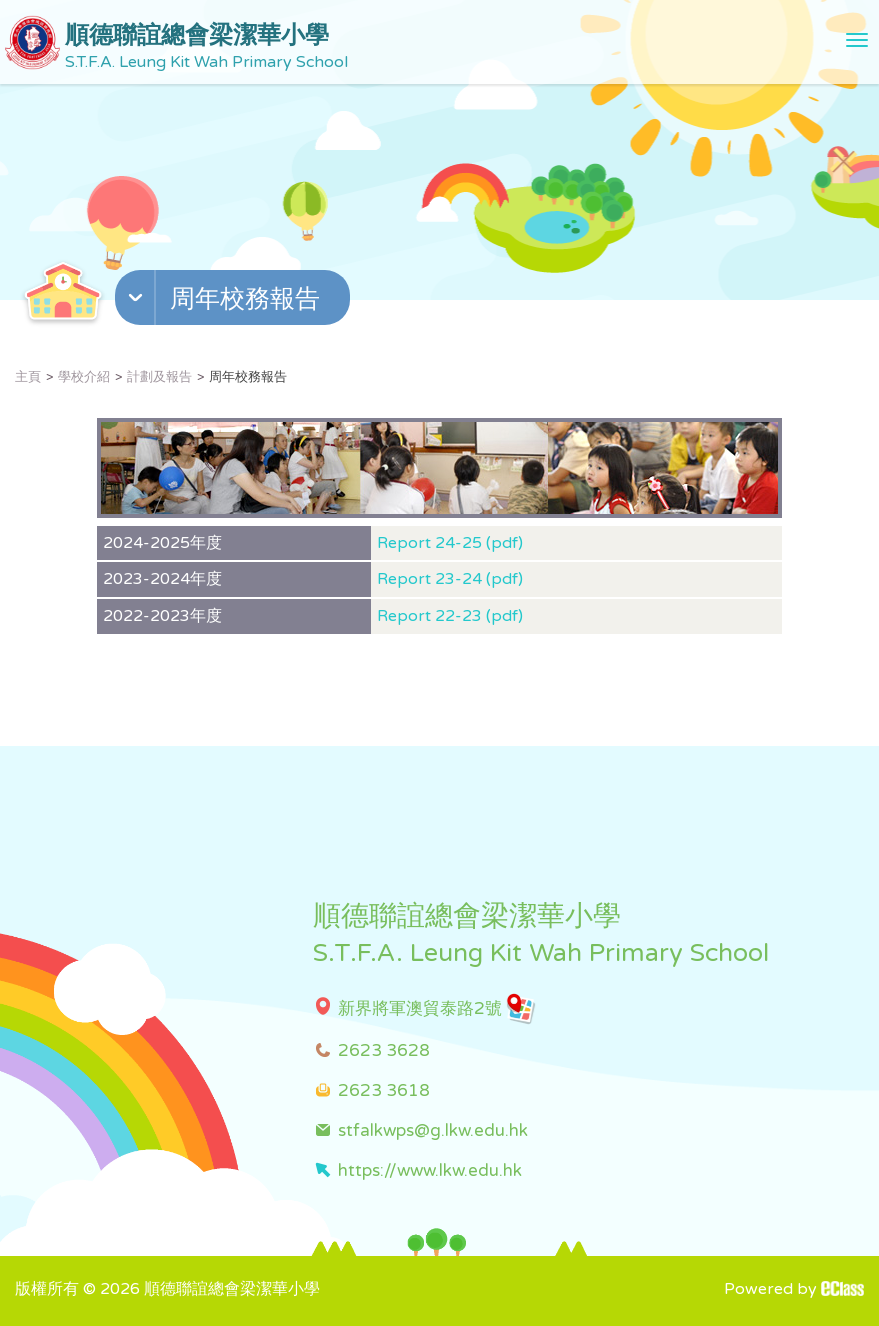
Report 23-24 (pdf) (450, 579)
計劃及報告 (159, 377)
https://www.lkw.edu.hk (430, 1170)
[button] (235, 302)
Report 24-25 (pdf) (450, 543)
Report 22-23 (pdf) (450, 616)
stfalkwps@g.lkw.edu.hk (433, 1130)
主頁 (28, 377)
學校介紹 (84, 377)
